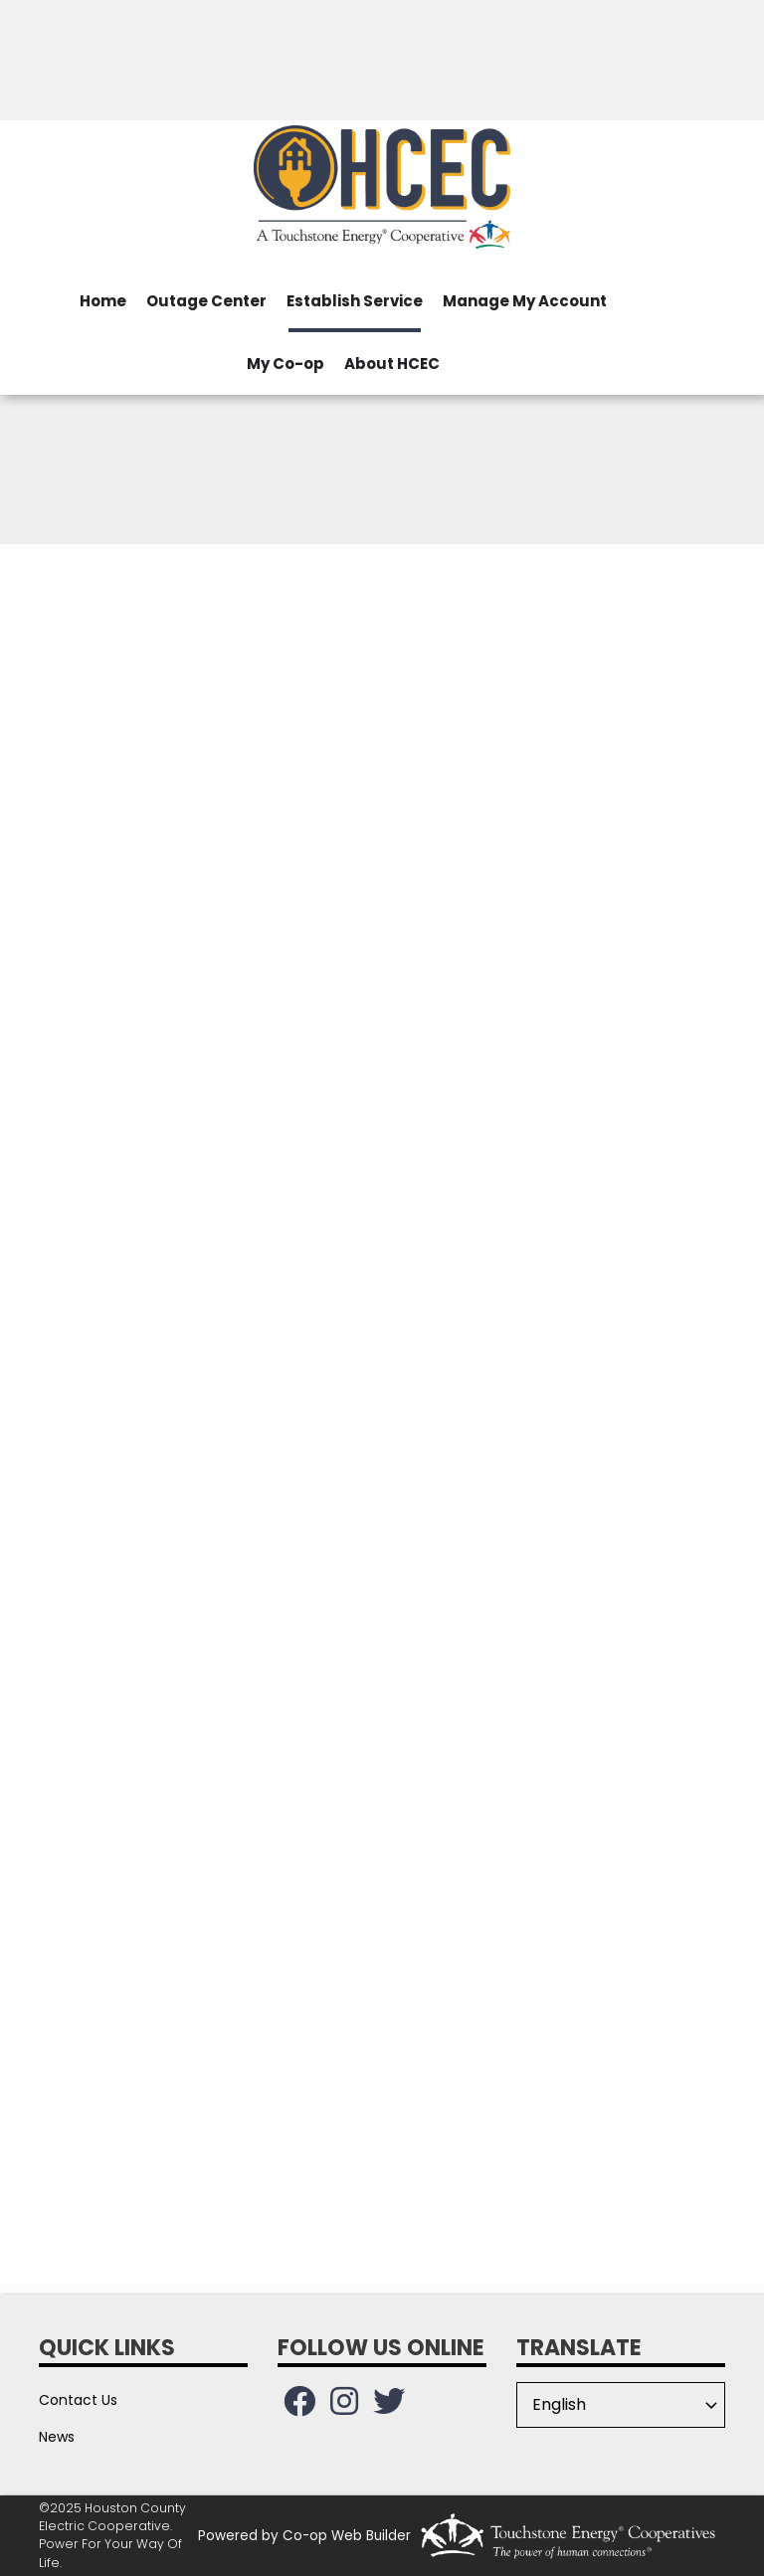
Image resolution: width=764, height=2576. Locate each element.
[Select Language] (620, 2405)
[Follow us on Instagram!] (344, 2407)
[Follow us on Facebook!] (299, 2407)
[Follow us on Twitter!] (389, 2407)
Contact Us (78, 2400)
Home (103, 300)
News (57, 2437)
